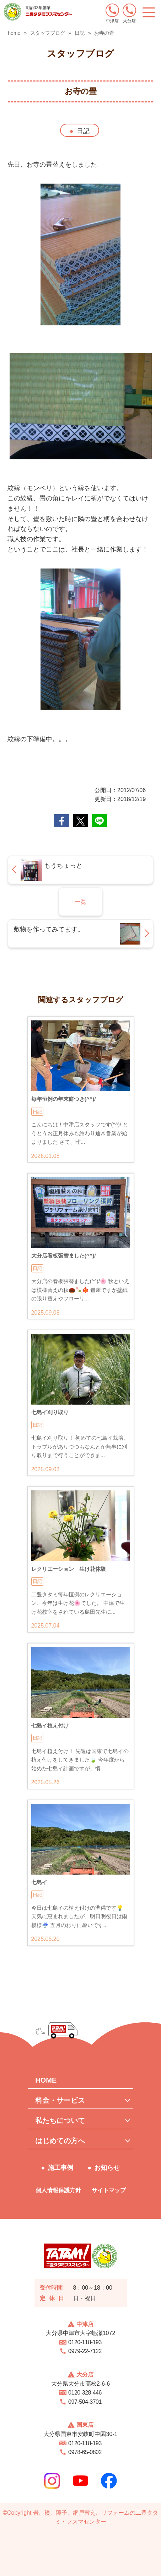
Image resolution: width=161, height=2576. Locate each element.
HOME (46, 2080)
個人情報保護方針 (58, 2190)
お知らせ (107, 2167)
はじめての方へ (60, 2141)
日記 (83, 131)
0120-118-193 (85, 2342)
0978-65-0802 (85, 2452)
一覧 (80, 902)
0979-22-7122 (85, 2351)
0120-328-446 (85, 2393)
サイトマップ (109, 2190)
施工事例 (60, 2167)
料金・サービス (60, 2100)
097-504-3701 (85, 2402)
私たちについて (60, 2120)
